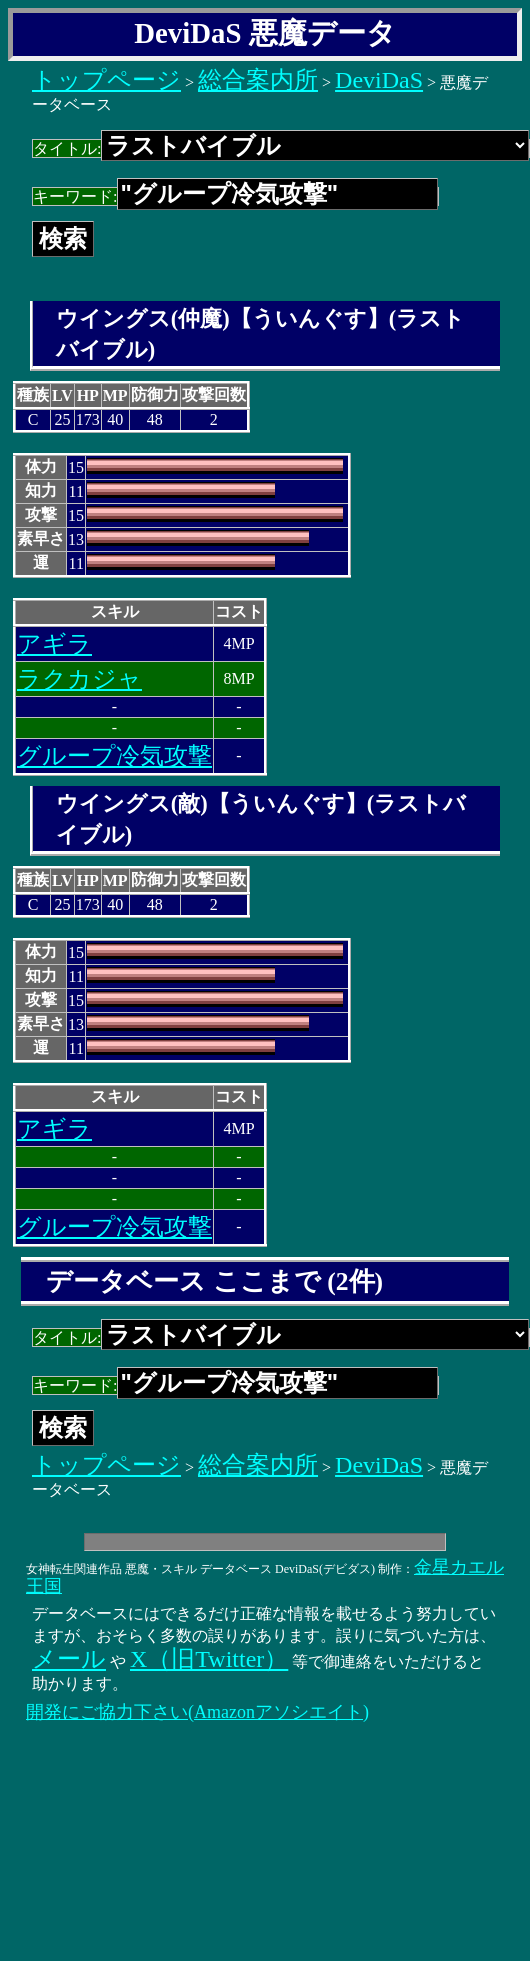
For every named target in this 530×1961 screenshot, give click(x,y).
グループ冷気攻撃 (114, 756)
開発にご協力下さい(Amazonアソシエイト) (197, 1712)
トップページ (106, 80)
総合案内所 (258, 80)
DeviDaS (379, 80)
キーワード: (235, 196)
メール (69, 1659)
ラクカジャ (79, 679)
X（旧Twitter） (209, 1659)
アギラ (54, 644)
